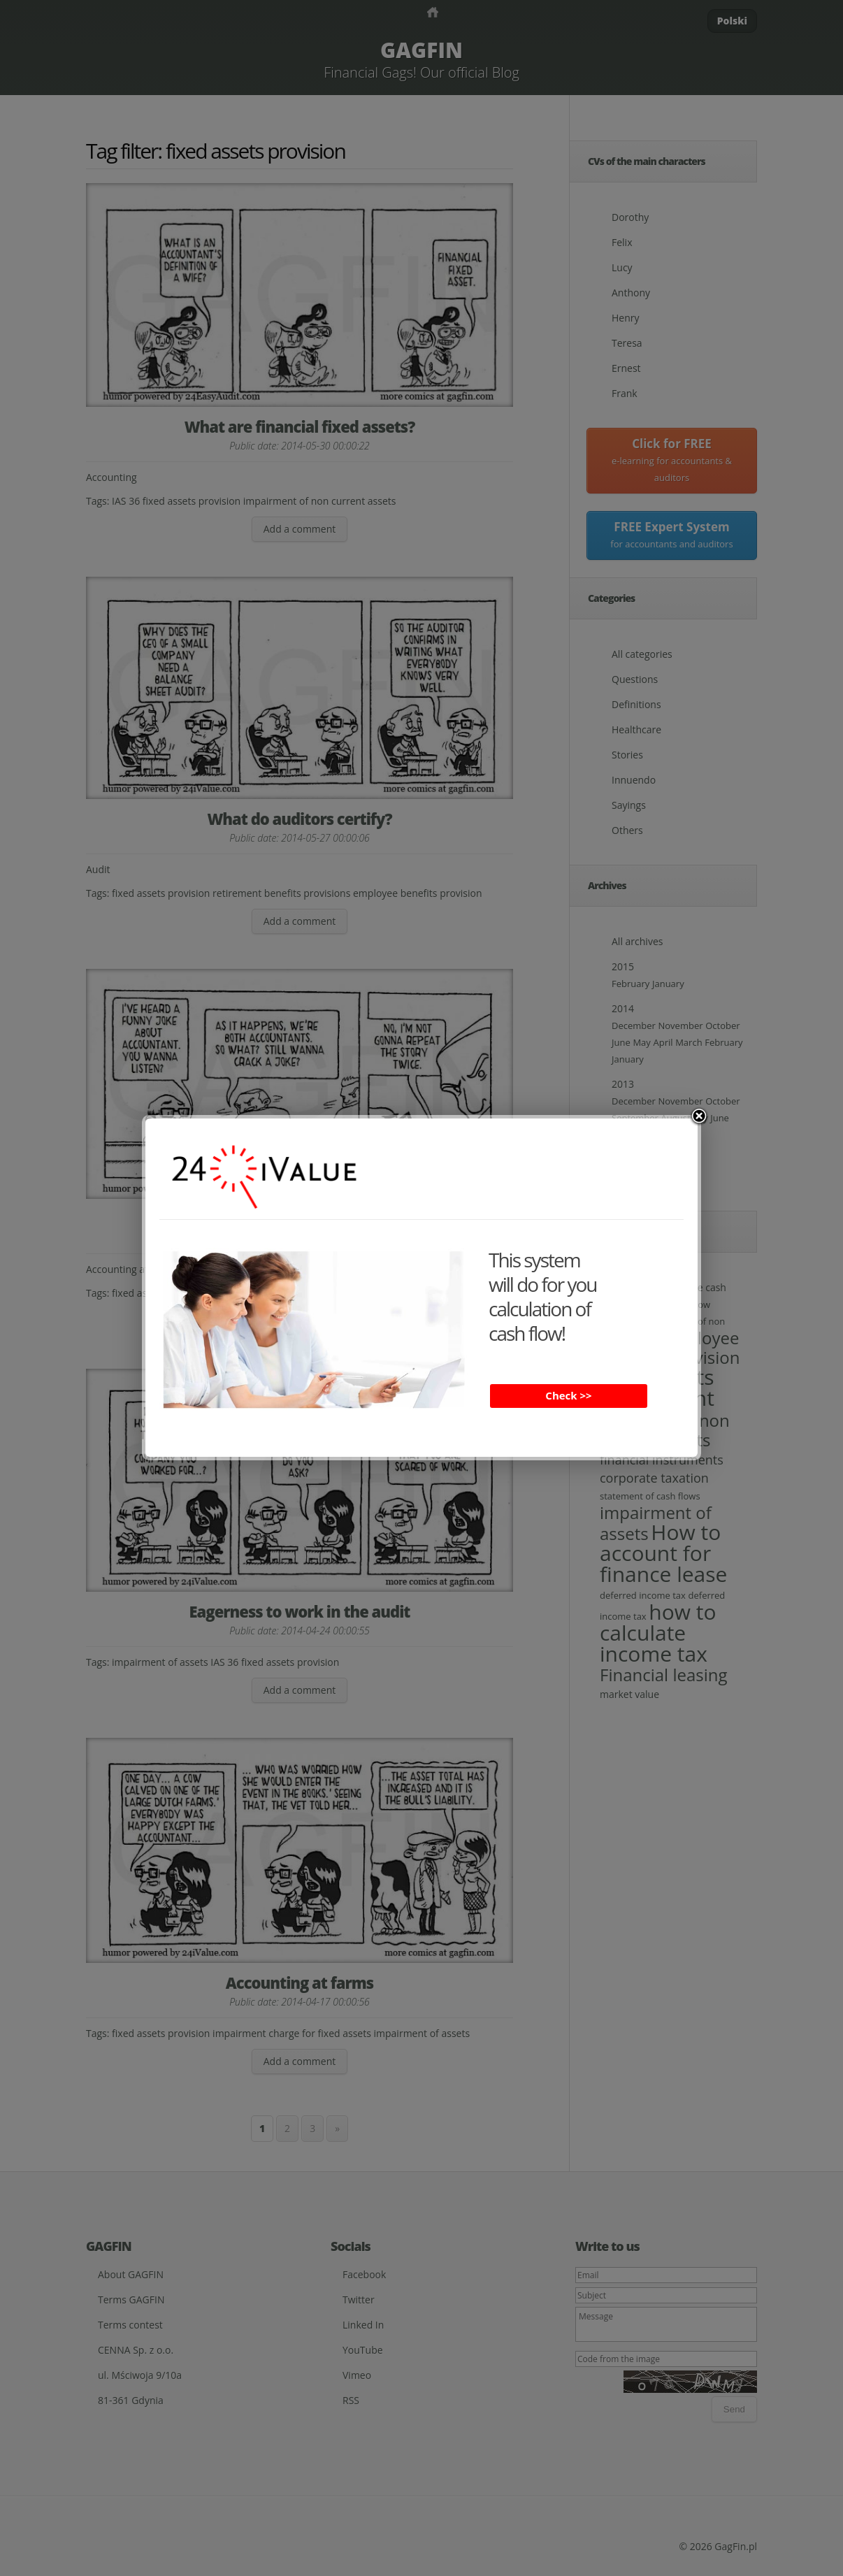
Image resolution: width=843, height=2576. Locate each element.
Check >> (568, 1395)
